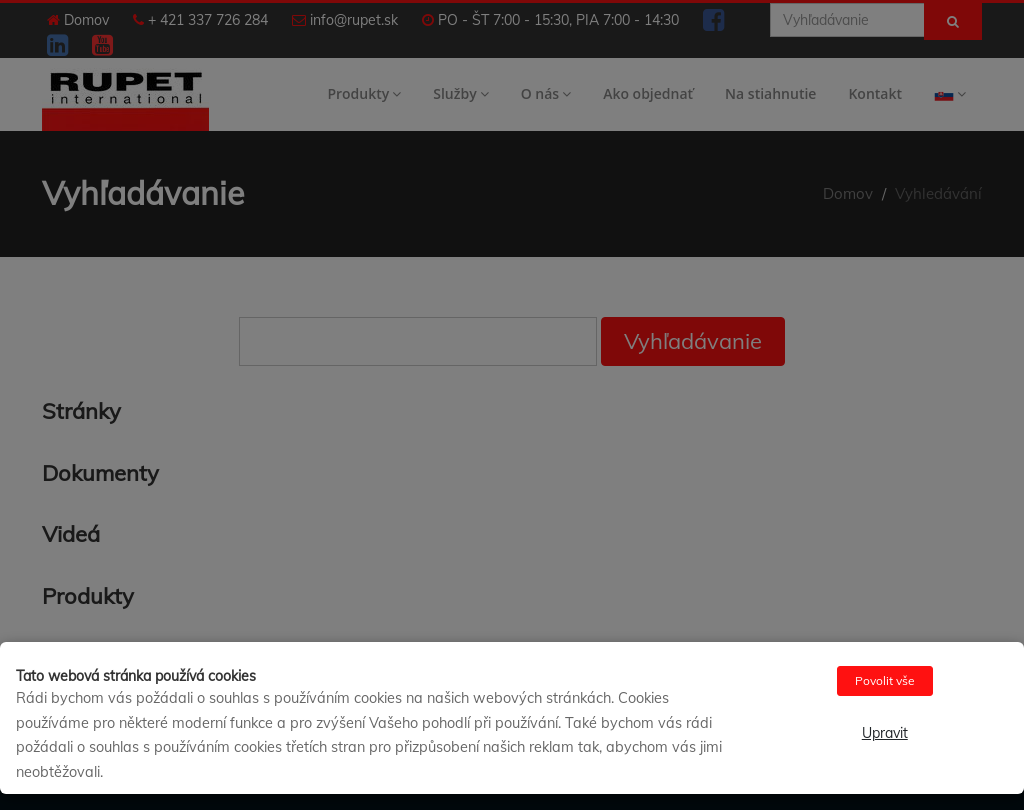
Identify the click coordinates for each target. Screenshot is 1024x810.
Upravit (885, 733)
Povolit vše (885, 680)
